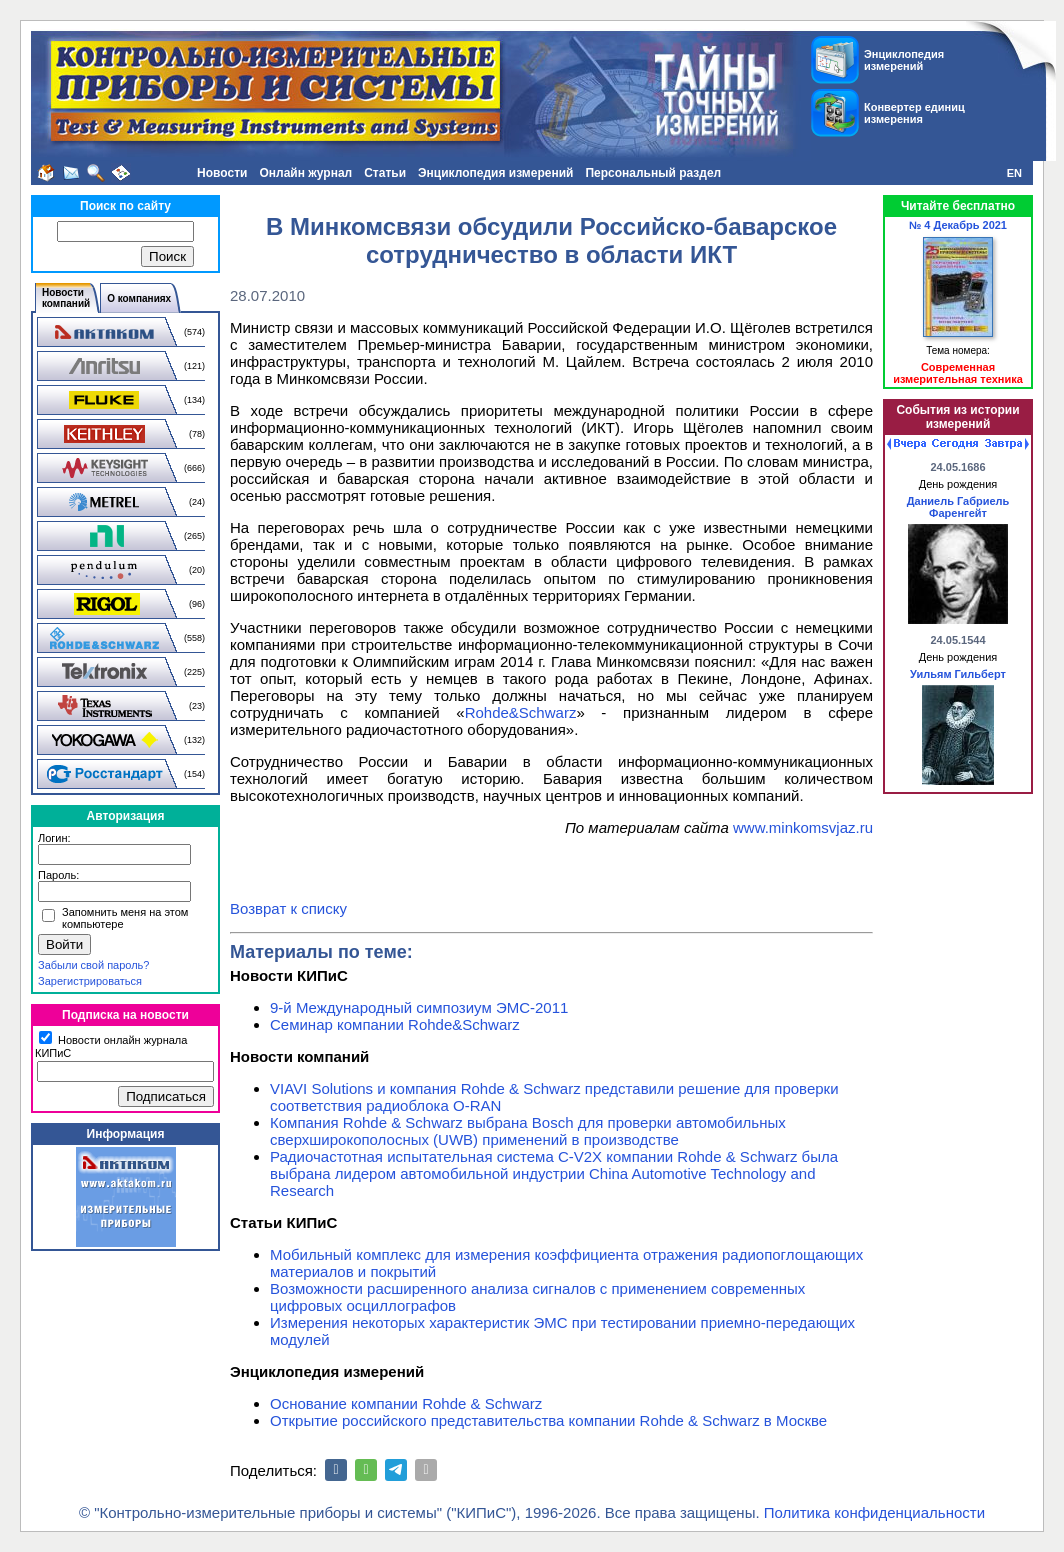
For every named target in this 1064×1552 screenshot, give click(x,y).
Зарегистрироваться (90, 981)
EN (1014, 173)
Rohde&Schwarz (521, 712)
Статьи (385, 173)
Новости (222, 173)
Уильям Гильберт (958, 674)
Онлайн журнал (305, 173)
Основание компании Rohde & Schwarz (406, 1403)
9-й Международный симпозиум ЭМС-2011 (419, 1007)
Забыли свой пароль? (93, 965)
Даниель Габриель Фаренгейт (958, 507)
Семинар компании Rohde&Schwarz (395, 1024)
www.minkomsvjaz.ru (803, 827)
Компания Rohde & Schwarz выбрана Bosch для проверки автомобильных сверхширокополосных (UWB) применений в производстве (528, 1131)
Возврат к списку (288, 908)
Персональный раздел (653, 173)
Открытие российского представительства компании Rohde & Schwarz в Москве (548, 1420)
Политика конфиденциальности (874, 1512)
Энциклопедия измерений (495, 173)
